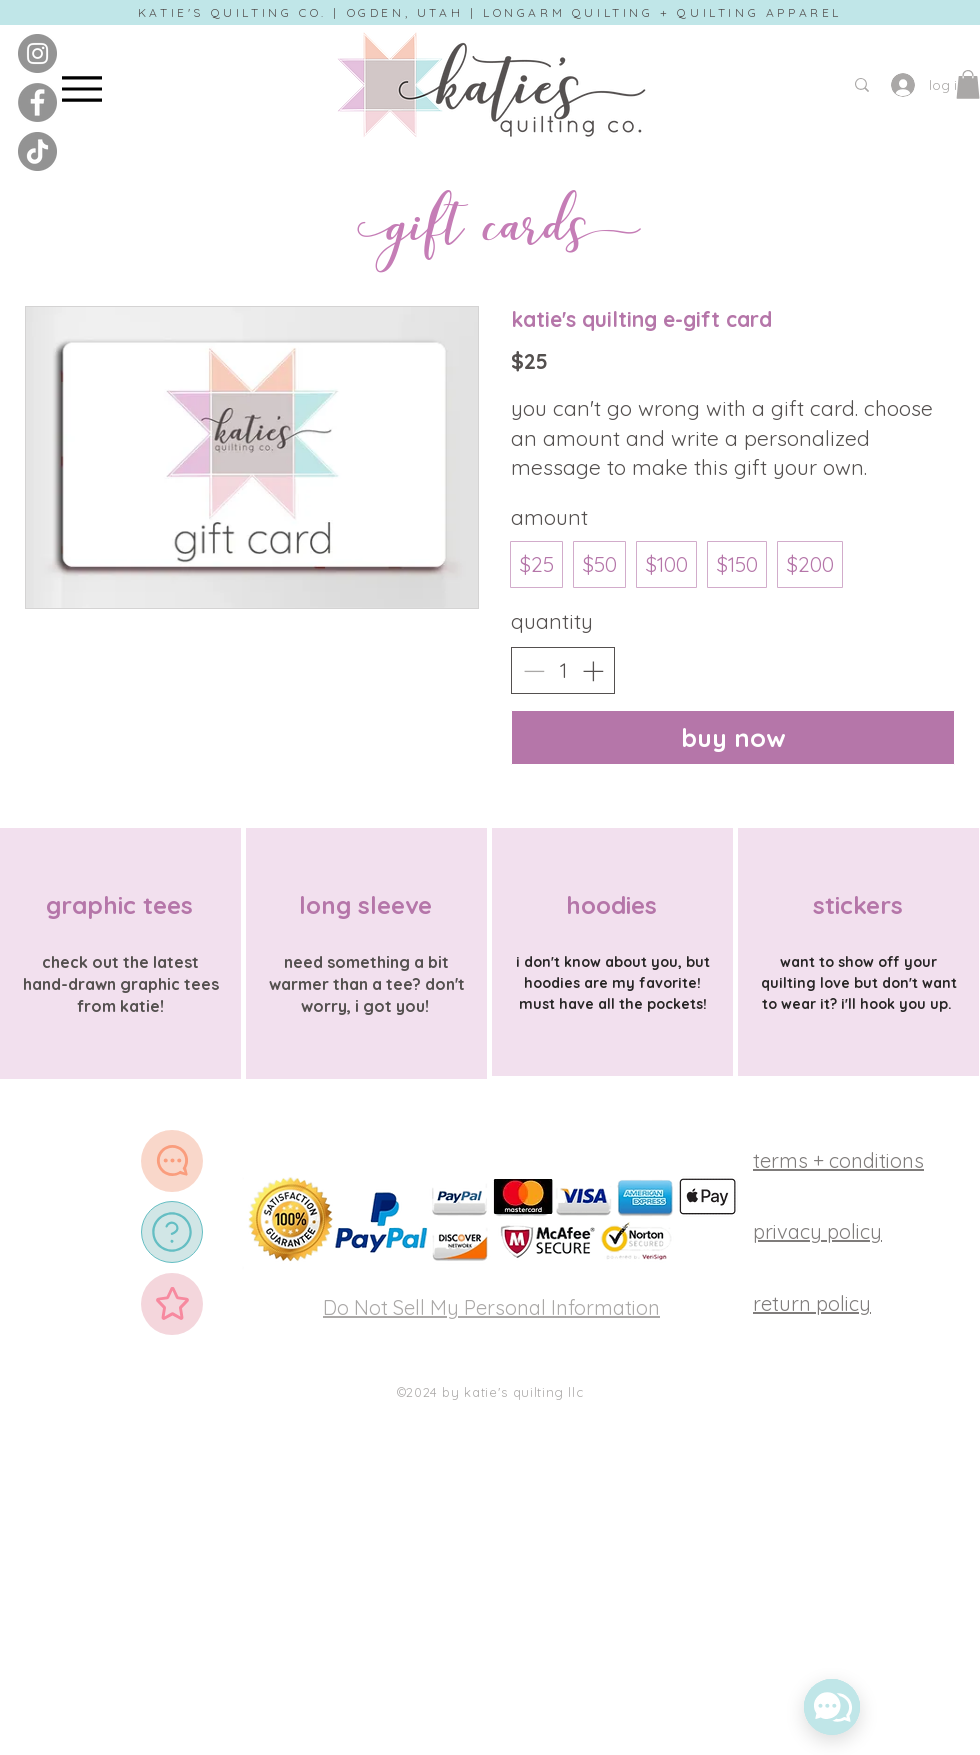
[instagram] (37, 53)
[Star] (172, 1304)
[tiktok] (37, 151)
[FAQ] (172, 1232)
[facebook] (37, 102)
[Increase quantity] (593, 671)
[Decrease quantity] (534, 671)
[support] (172, 1161)
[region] (120, 954)
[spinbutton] (563, 670)
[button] (968, 84)
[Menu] (81, 88)
